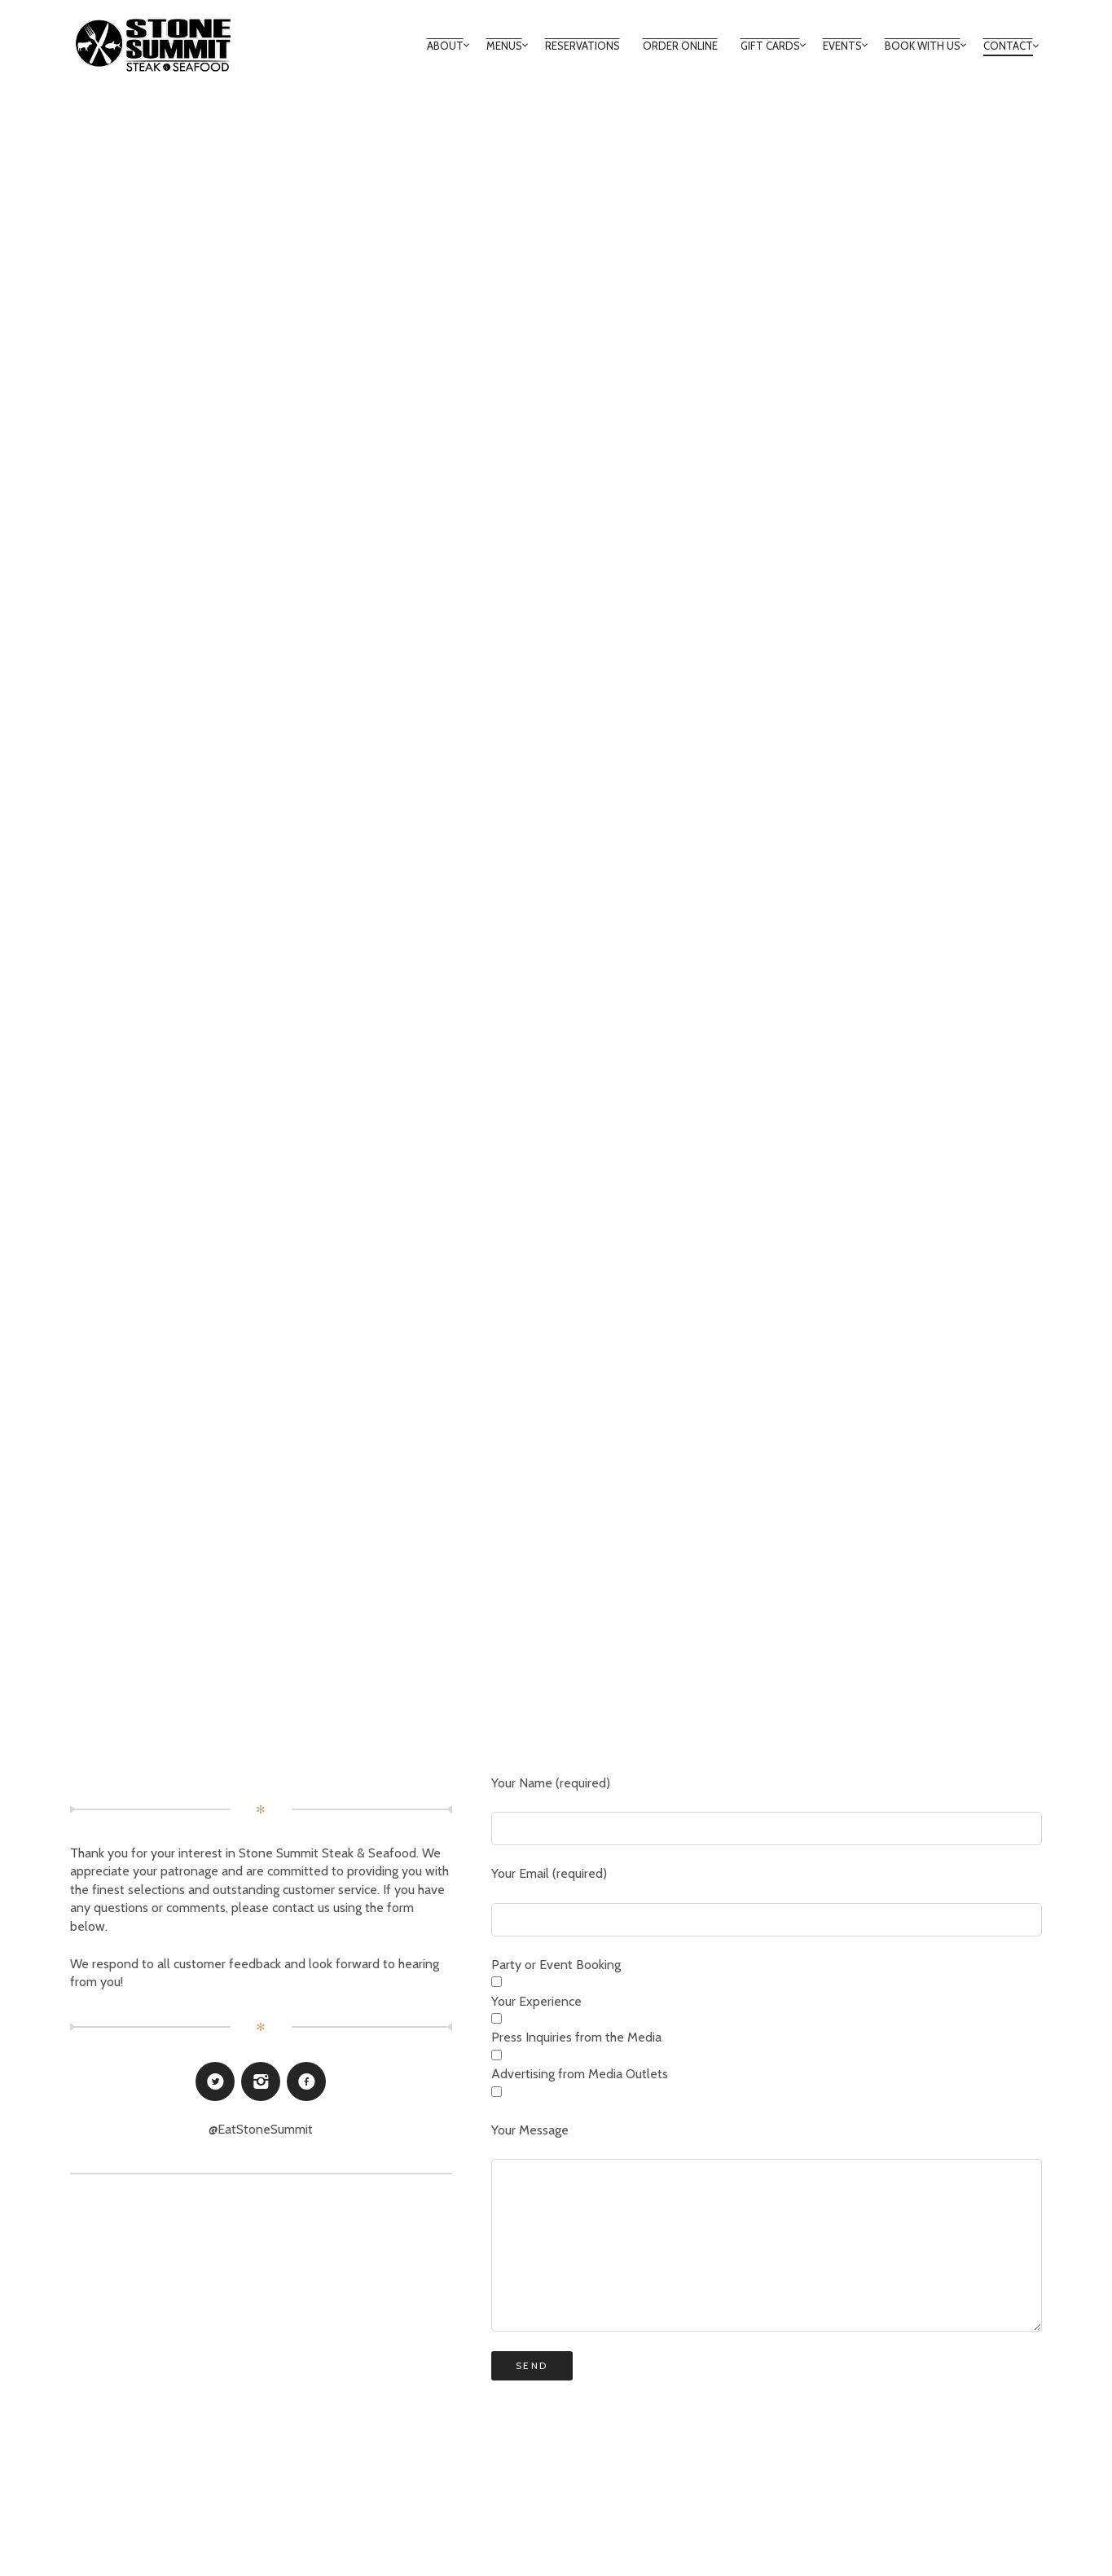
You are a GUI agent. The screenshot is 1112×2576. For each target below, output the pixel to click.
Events (842, 45)
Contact (1008, 45)
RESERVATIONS (582, 45)
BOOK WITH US (922, 45)
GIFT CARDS (770, 45)
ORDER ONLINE (680, 45)
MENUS (504, 45)
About (445, 45)
